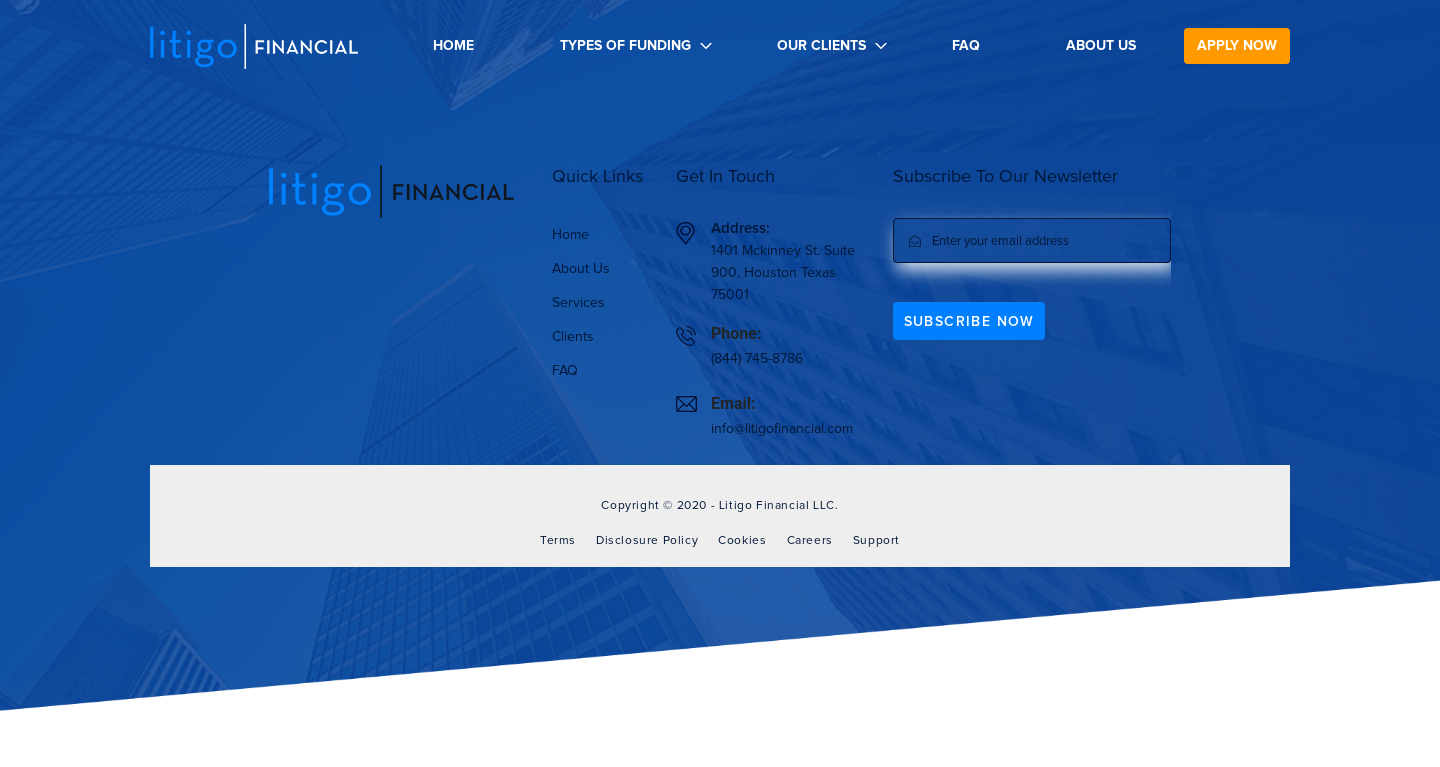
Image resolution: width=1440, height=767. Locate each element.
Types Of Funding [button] (625, 46)
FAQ (966, 46)
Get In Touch (725, 177)
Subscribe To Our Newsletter (1005, 177)
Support (876, 541)
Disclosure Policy (647, 541)
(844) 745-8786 (757, 359)
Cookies (742, 541)
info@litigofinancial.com (782, 429)
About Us (1101, 46)
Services (578, 303)
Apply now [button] (1237, 46)
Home (453, 46)
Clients (573, 337)
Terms (558, 541)
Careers (810, 541)
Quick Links (597, 177)
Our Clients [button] (821, 46)
